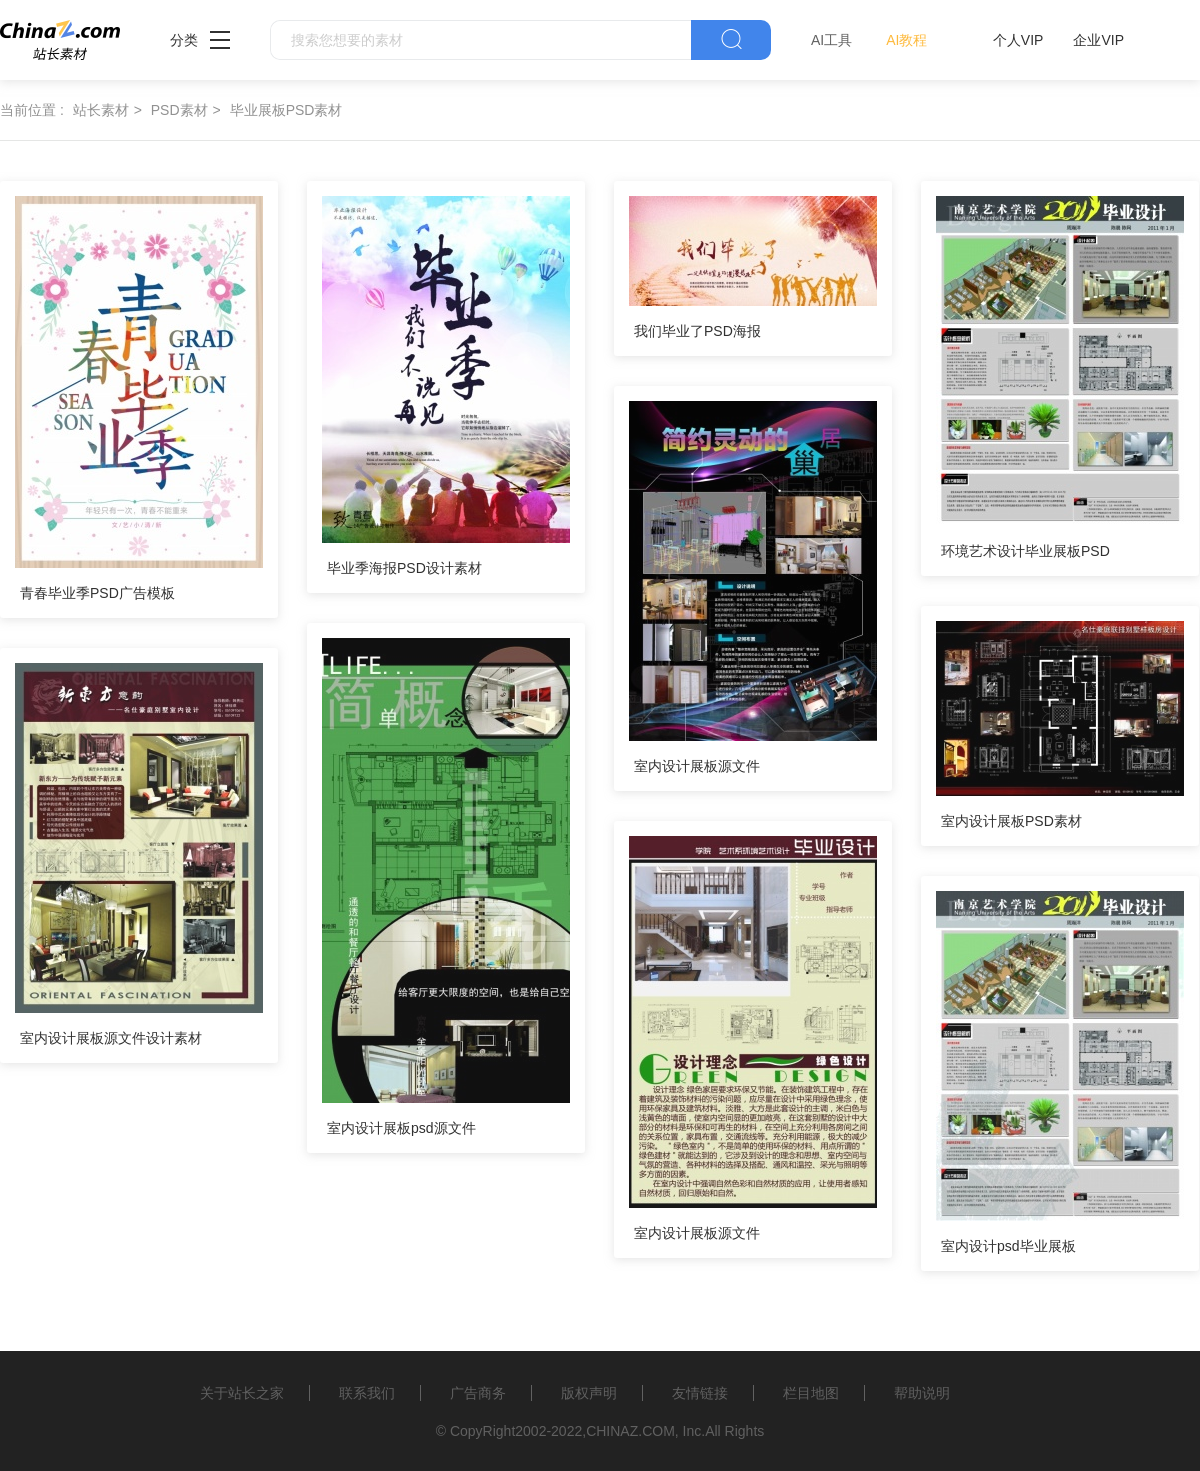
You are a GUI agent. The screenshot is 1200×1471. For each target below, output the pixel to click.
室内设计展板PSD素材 (1011, 821)
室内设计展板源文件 (697, 766)
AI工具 (831, 40)
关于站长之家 (242, 1393)
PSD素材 (179, 110)
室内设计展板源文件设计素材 (111, 1038)
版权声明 (589, 1393)
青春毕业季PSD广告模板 (97, 593)
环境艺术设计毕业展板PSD (1025, 551)
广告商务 (478, 1393)
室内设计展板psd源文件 (401, 1128)
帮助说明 (922, 1393)
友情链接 (700, 1393)
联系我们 (367, 1393)
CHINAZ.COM (630, 1431)
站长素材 (101, 110)
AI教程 (906, 40)
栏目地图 (811, 1393)
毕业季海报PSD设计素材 (404, 568)
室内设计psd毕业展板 (1008, 1246)
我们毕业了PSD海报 (697, 331)
